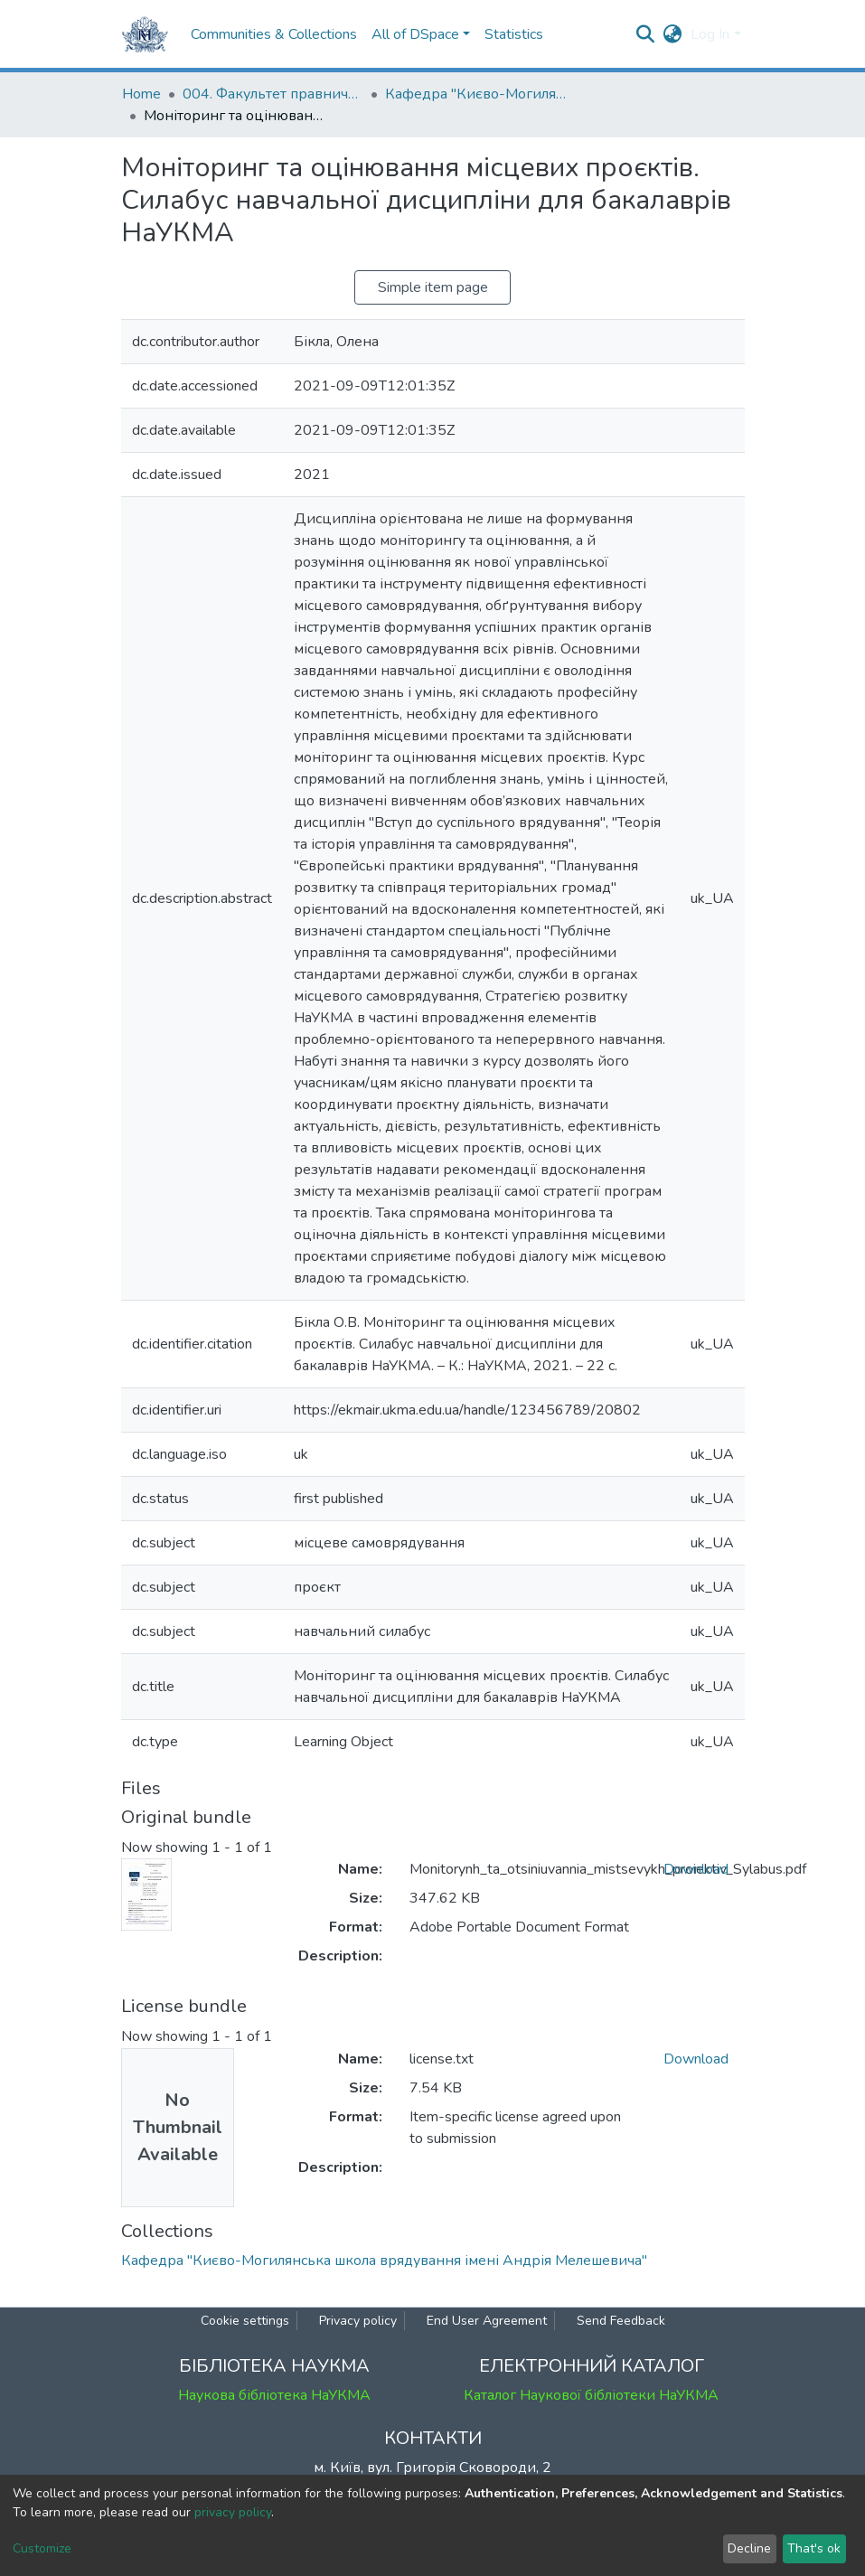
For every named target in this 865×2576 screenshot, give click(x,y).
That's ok (814, 2548)
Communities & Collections (274, 34)
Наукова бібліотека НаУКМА (274, 2395)
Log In (710, 34)
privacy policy (232, 2512)
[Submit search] (645, 34)
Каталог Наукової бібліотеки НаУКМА (591, 2395)
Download (696, 1869)
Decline (749, 2548)
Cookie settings (245, 2320)
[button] (672, 34)
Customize (42, 2548)
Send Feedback (621, 2320)
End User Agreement (487, 2320)
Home (141, 94)
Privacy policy (358, 2320)
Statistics (513, 34)
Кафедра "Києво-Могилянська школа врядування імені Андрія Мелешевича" (475, 94)
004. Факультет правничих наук (273, 94)
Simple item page (433, 287)
